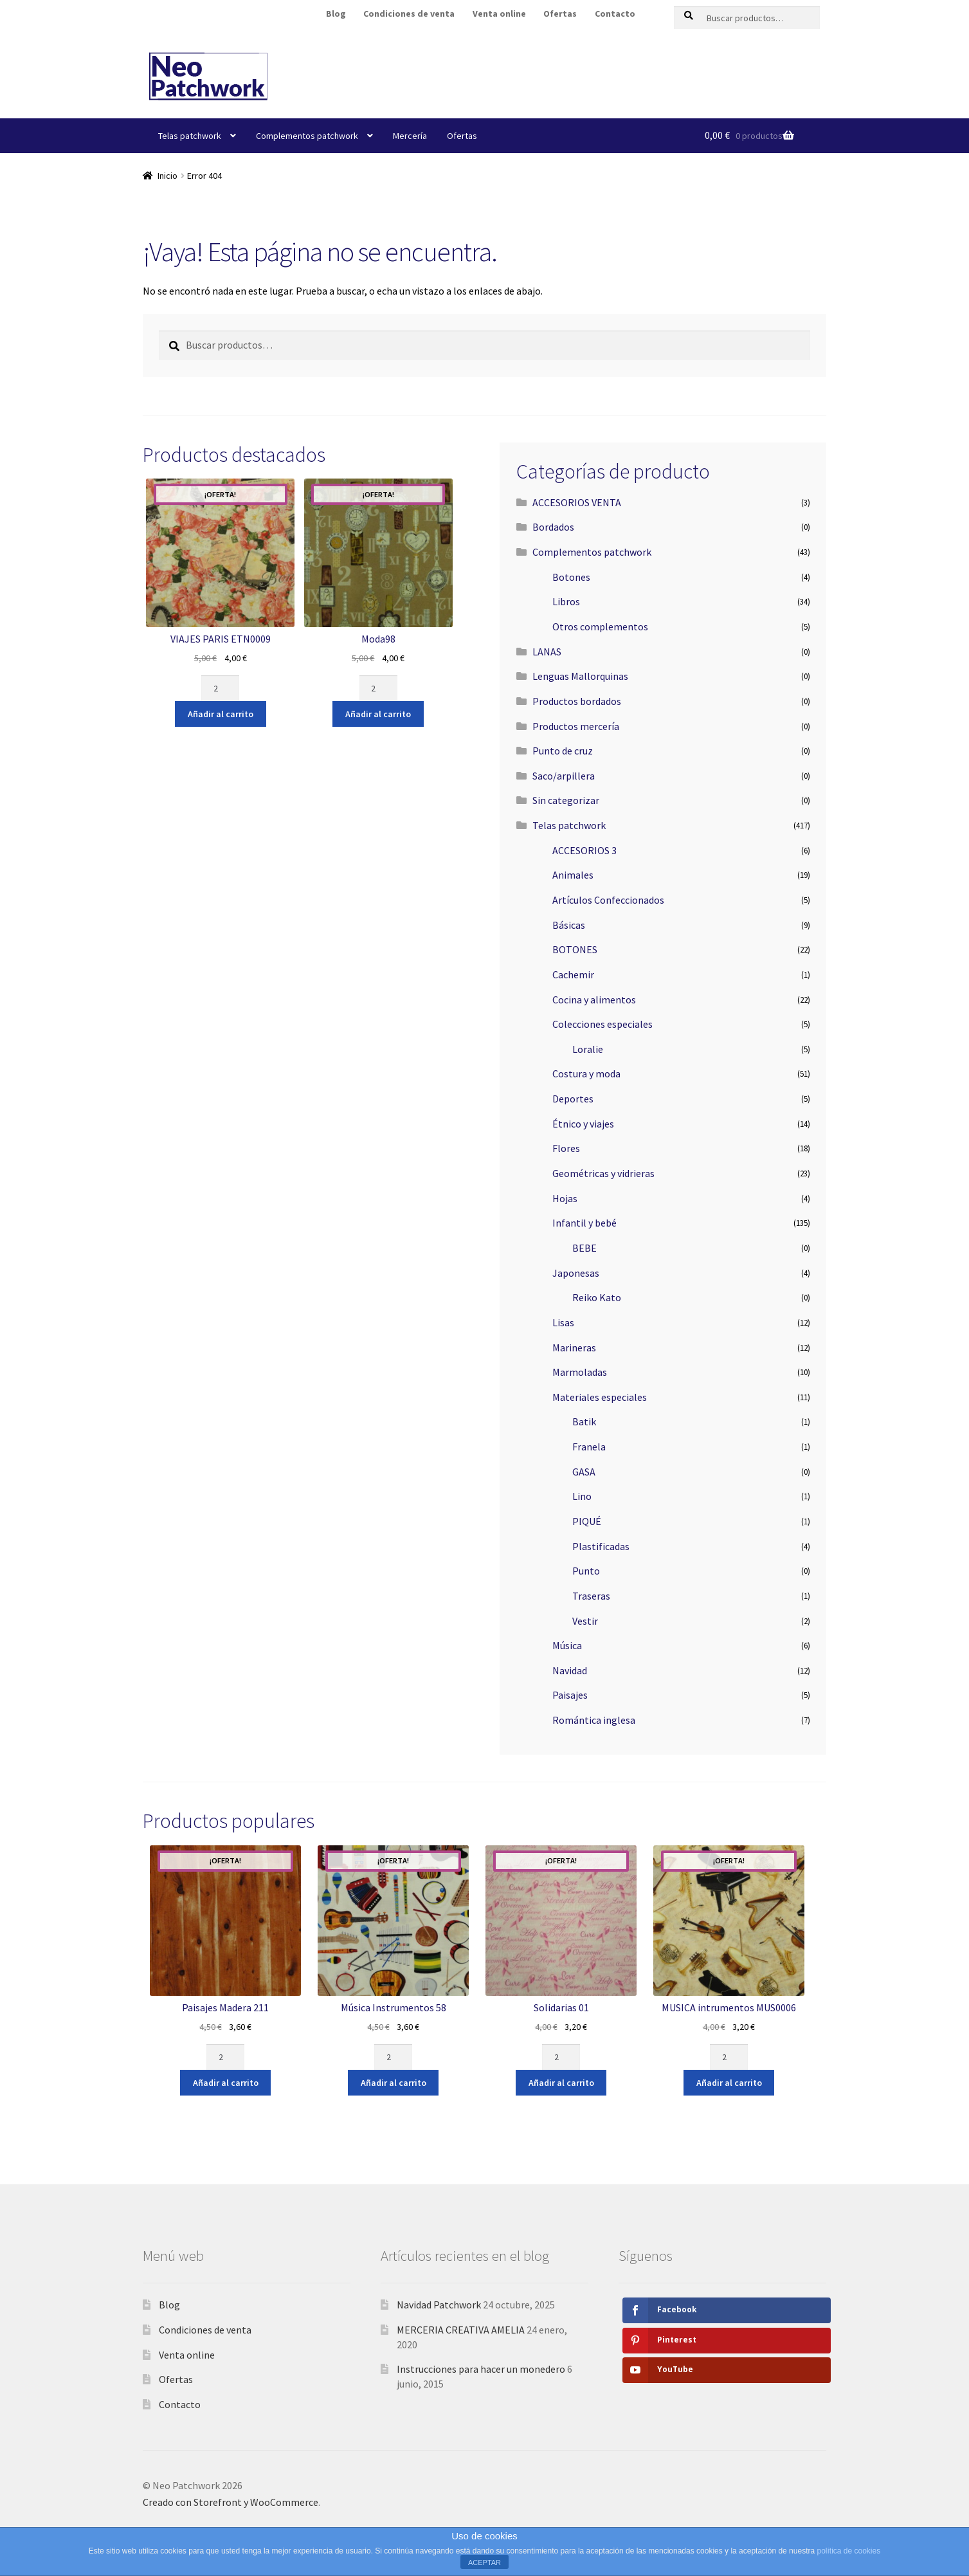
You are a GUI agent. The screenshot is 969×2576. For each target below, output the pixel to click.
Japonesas (575, 1272)
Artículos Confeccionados (608, 899)
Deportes (572, 1098)
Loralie (587, 1049)
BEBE (584, 1247)
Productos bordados (576, 701)
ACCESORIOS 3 (584, 850)
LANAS (546, 651)
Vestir (585, 1620)
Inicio (167, 175)
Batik (584, 1421)
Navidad (569, 1670)
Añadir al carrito (220, 714)
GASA (583, 1471)
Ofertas (560, 13)
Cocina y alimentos (594, 999)
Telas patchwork (189, 136)
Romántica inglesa (593, 1719)
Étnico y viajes (583, 1123)
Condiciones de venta (409, 13)
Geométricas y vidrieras (603, 1173)
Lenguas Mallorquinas (580, 676)
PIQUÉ (586, 1521)
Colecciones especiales (602, 1024)
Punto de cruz (562, 750)
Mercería (410, 136)
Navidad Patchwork (439, 2304)
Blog (336, 13)
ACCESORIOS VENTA (576, 502)
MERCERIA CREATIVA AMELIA (461, 2329)
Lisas (563, 1322)
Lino (582, 1496)
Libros (566, 601)
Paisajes (570, 1694)
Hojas (564, 1198)
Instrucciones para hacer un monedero (481, 2368)
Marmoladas (579, 1372)
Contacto (615, 13)
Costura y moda (586, 1073)
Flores (566, 1148)
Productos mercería (575, 726)
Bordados (553, 526)
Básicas (568, 924)
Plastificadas (600, 1546)
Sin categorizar (565, 800)
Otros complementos (600, 626)
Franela (589, 1446)
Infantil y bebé (584, 1222)
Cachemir (573, 974)
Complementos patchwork (307, 136)
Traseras (591, 1595)
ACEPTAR (484, 2562)
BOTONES (574, 949)
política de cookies (848, 2550)
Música (567, 1645)
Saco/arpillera (563, 775)
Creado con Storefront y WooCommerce (230, 2502)
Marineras (574, 1347)
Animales (572, 874)
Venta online (499, 13)
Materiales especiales (599, 1397)
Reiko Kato (596, 1297)
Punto (586, 1570)
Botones (571, 577)
